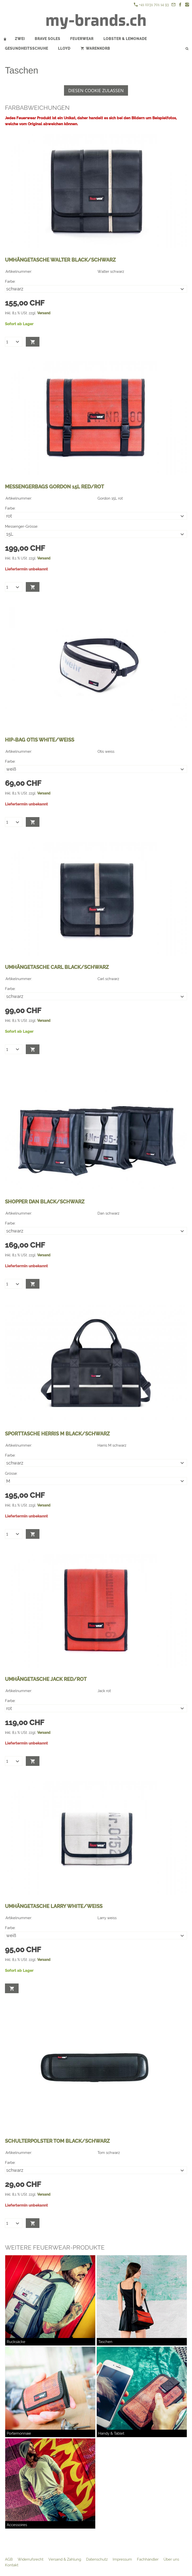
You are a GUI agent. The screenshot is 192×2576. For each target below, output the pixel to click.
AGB (9, 2559)
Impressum (122, 2559)
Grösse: (11, 1473)
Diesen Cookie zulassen (96, 90)
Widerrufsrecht (30, 2559)
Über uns (171, 2559)
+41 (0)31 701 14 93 (151, 4)
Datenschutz (97, 2559)
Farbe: (10, 281)
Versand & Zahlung (64, 2559)
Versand (43, 313)
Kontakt (11, 2565)
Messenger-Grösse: (21, 526)
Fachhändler (148, 2559)
